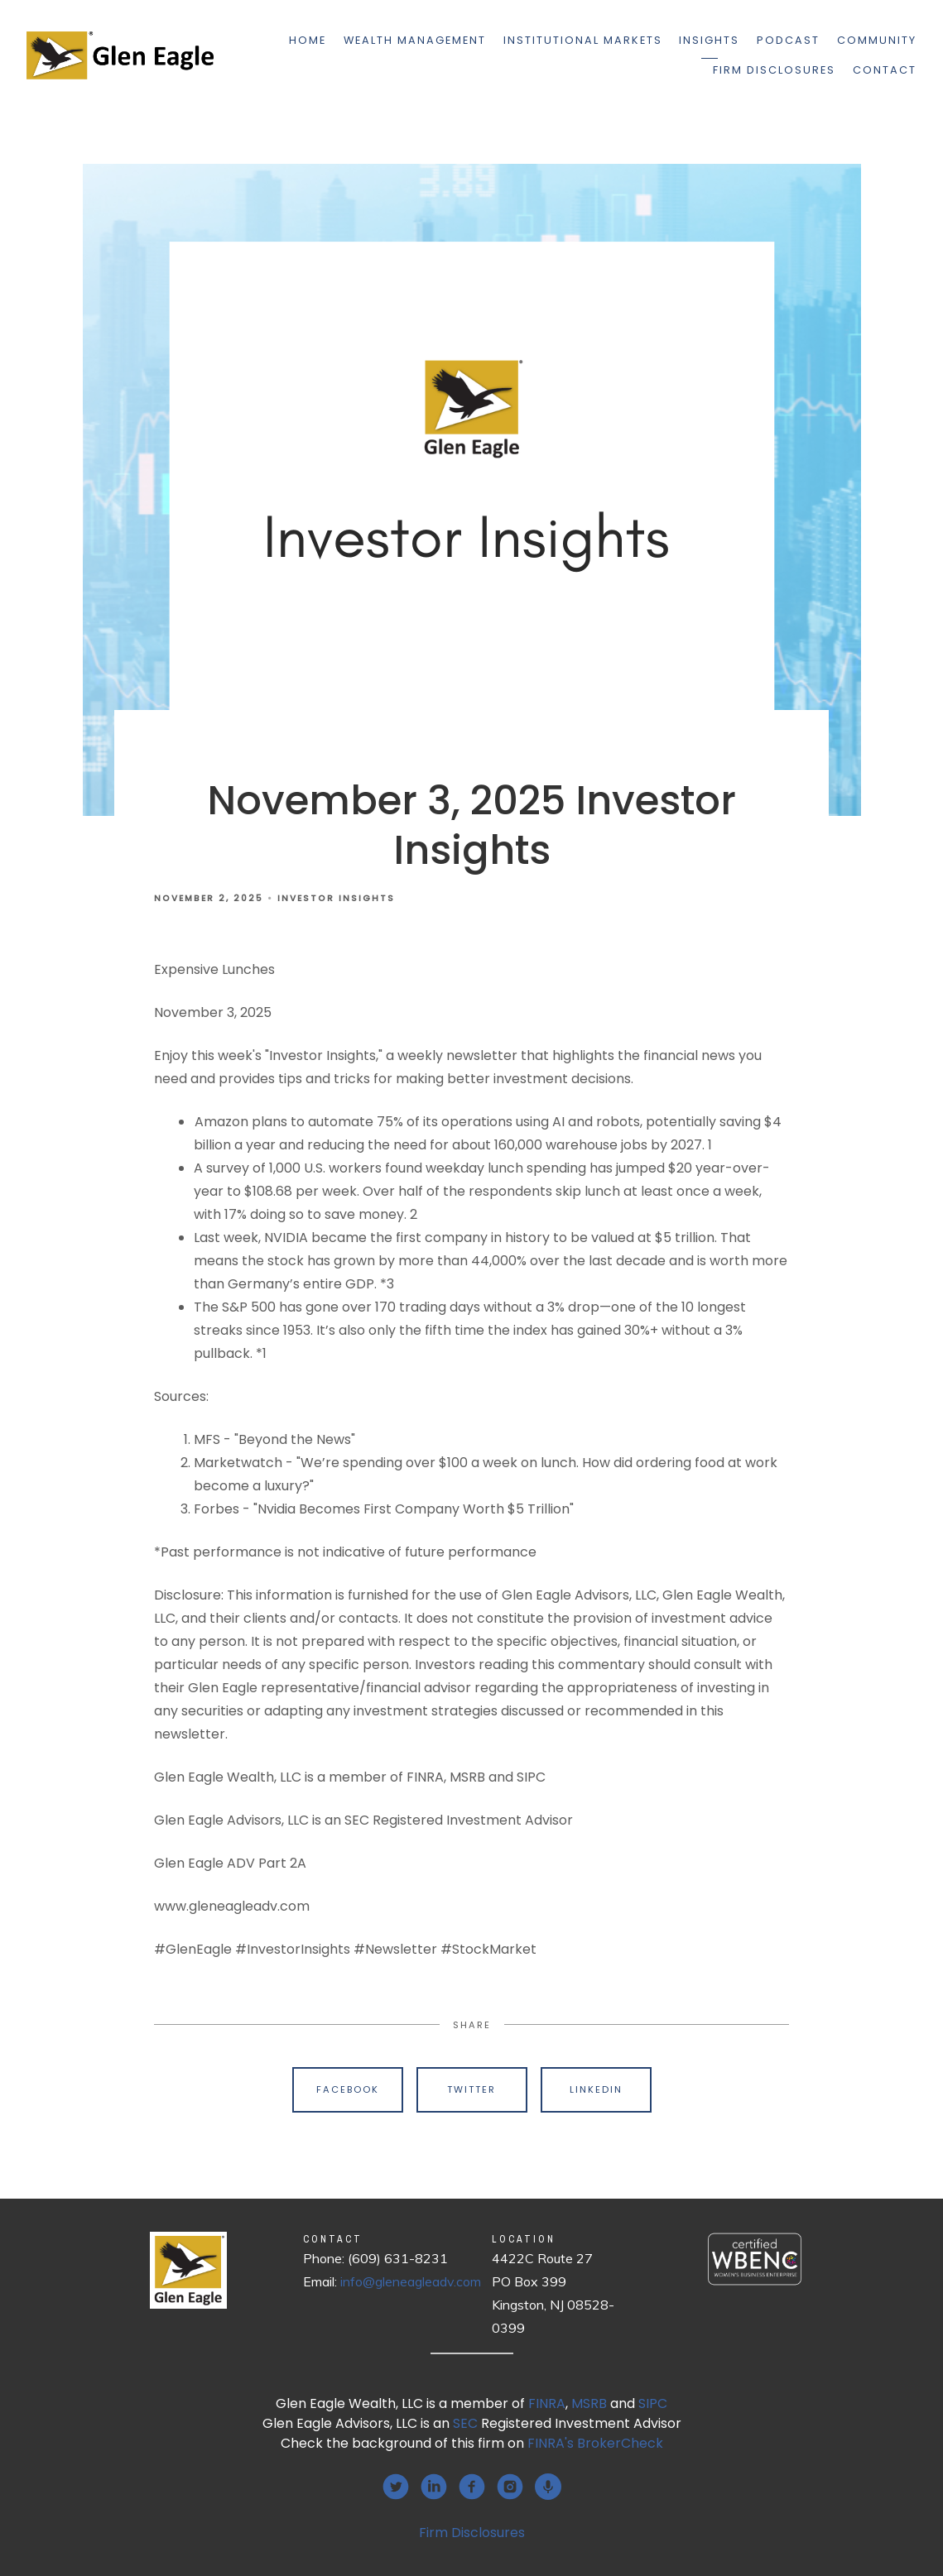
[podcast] (548, 2486)
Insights (709, 40)
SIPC (652, 2403)
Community (877, 40)
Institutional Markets (582, 40)
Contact (885, 70)
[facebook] (472, 2486)
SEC (465, 2423)
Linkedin (596, 2089)
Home (307, 40)
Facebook (347, 2089)
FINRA (546, 2403)
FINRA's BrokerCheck (595, 2443)
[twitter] (395, 2486)
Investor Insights (336, 898)
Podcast (788, 40)
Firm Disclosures (774, 70)
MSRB (589, 2403)
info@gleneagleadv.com (410, 2281)
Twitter (471, 2089)
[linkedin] (434, 2486)
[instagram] (510, 2486)
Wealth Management (415, 40)
